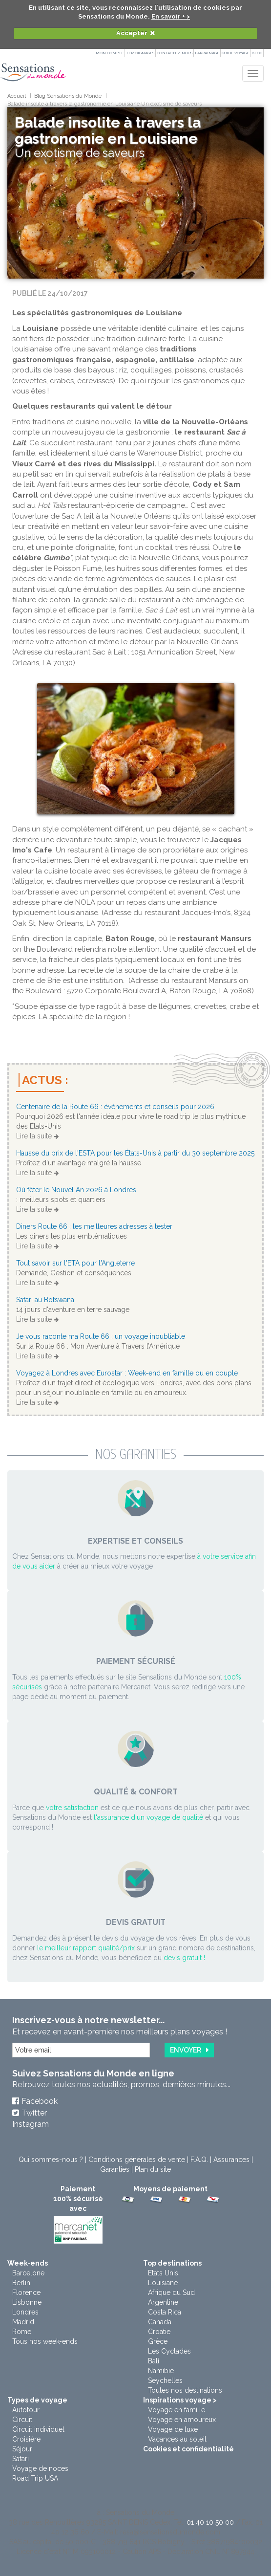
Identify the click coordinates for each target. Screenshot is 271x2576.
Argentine (163, 2302)
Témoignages (140, 52)
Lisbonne (27, 2302)
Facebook (39, 2101)
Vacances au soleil (177, 2439)
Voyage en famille (176, 2410)
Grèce (157, 2341)
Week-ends (27, 2263)
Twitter (34, 2113)
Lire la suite (34, 1136)
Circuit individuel (38, 2429)
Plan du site (153, 2169)
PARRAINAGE (207, 52)
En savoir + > (170, 16)
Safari (20, 2459)
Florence (26, 2292)
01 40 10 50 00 (210, 2522)
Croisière (26, 2439)
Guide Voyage (235, 52)
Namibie (161, 2371)
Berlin (21, 2283)
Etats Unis (163, 2273)
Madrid (23, 2322)
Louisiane (163, 2283)
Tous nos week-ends (45, 2341)
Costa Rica (164, 2312)
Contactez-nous (174, 52)
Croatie (159, 2332)
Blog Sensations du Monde (68, 96)
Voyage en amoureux (182, 2419)
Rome (21, 2332)
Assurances (231, 2159)
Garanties (114, 2169)
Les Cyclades (169, 2351)
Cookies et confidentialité (188, 2449)
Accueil (16, 96)
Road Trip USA (35, 2478)
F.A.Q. (199, 2159)
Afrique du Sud (171, 2292)
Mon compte (110, 52)
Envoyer (185, 2050)
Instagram (30, 2124)
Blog (256, 52)
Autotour (26, 2410)
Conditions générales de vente (136, 2159)
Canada (159, 2322)
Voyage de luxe (173, 2429)
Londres (25, 2312)
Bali (153, 2361)
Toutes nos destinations (185, 2390)
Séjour (22, 2449)
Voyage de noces (40, 2468)
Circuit (22, 2419)
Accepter (131, 33)
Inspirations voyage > (180, 2400)
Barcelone (28, 2273)
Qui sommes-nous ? (51, 2159)
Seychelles (165, 2380)
